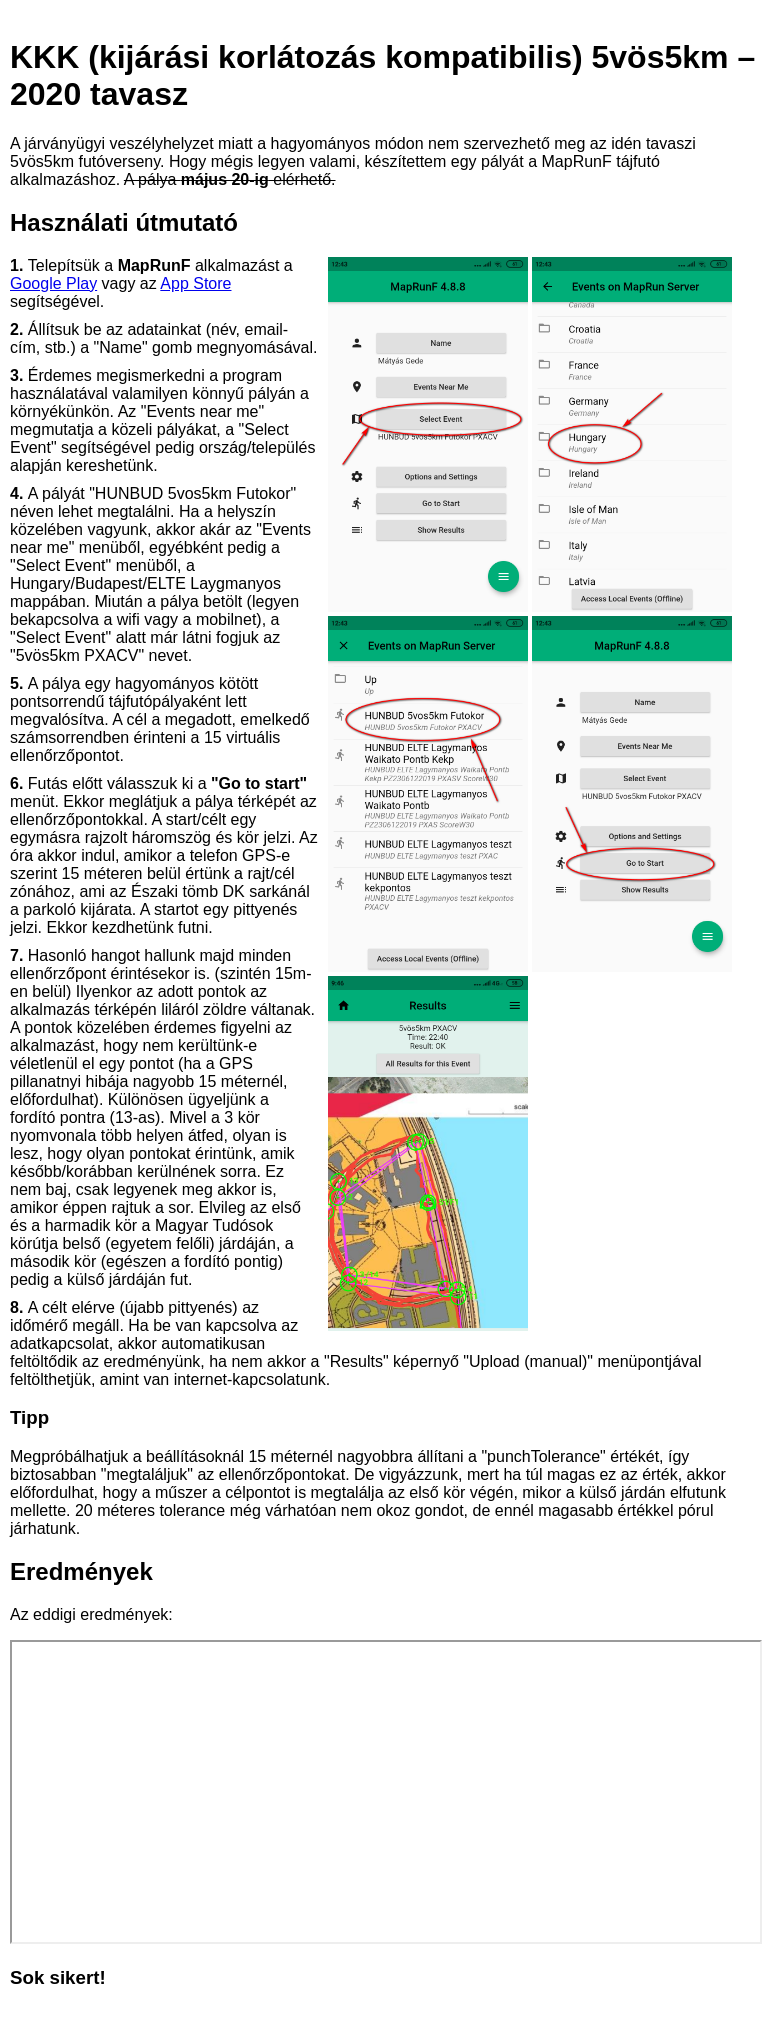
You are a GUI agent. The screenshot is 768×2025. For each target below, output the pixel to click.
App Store (195, 283)
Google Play (53, 283)
